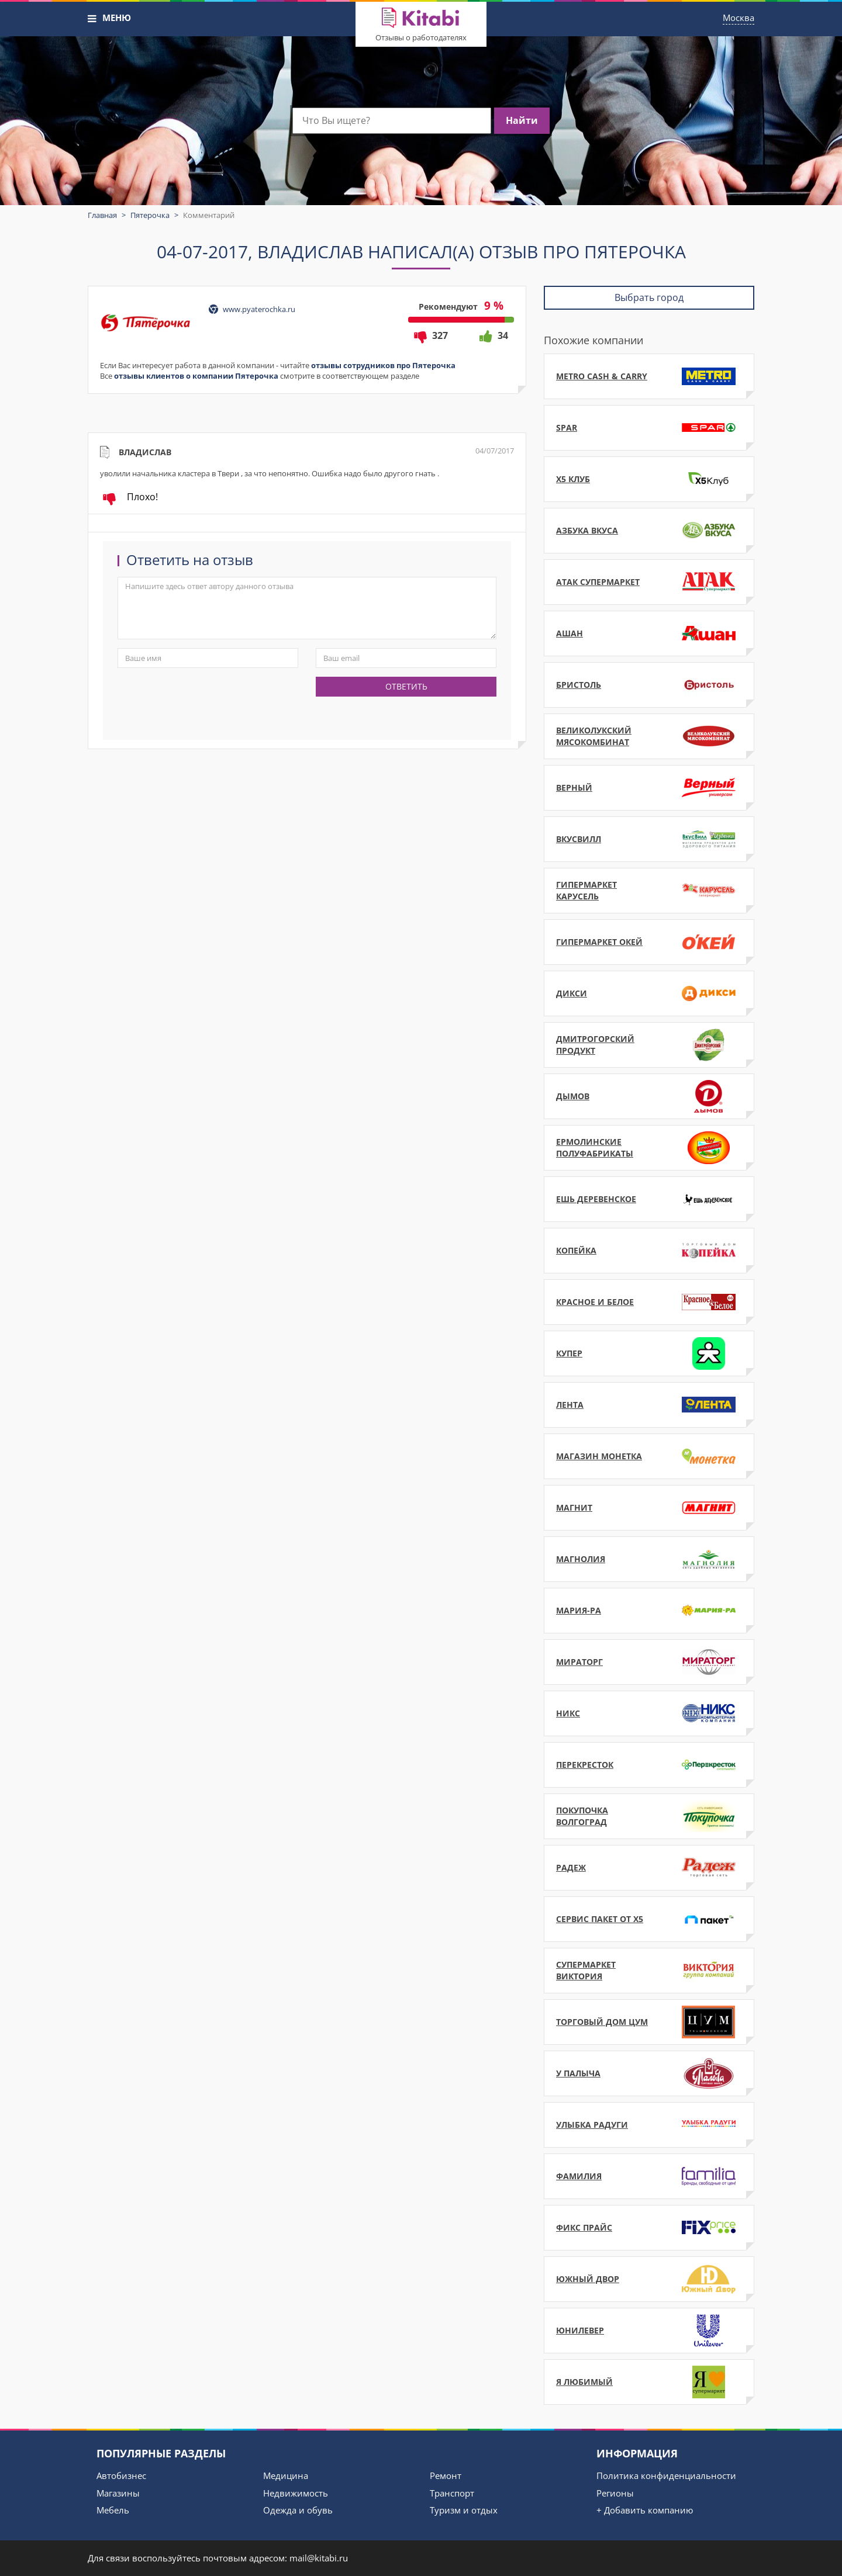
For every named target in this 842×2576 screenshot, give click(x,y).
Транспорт (452, 2493)
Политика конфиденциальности (666, 2475)
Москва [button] (738, 17)
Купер (649, 1353)
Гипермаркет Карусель (649, 890)
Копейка (649, 1250)
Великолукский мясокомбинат (649, 736)
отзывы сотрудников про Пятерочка (383, 365)
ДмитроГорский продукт (649, 1045)
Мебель (112, 2510)
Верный (649, 788)
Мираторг (649, 1662)
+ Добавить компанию (644, 2510)
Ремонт (445, 2475)
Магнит (649, 1508)
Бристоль (649, 685)
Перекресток (649, 1765)
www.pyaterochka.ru (259, 309)
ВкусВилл (649, 839)
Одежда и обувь (298, 2510)
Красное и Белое (649, 1302)
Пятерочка (150, 215)
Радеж (649, 1868)
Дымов (649, 1096)
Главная (102, 215)
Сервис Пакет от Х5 (649, 1919)
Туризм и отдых (464, 2510)
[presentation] (206, 699)
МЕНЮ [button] (116, 17)
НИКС (649, 1713)
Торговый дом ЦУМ (649, 2022)
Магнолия (649, 1559)
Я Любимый (649, 2382)
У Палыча (649, 2073)
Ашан (649, 633)
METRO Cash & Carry (649, 376)
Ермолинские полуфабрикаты (649, 1148)
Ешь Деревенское (649, 1199)
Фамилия (649, 2176)
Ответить (406, 686)
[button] (92, 18)
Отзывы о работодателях (421, 37)
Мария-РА (649, 1610)
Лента (649, 1405)
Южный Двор (649, 2279)
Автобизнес (121, 2475)
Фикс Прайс (649, 2227)
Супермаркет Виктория (649, 1970)
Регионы (615, 2493)
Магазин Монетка (649, 1456)
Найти (522, 120)
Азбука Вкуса (649, 530)
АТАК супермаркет (649, 582)
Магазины (118, 2493)
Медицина (285, 2475)
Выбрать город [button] (649, 297)
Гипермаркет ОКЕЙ (649, 942)
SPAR (649, 428)
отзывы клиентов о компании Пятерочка (196, 376)
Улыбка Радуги (649, 2125)
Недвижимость (295, 2493)
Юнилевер (649, 2330)
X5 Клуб (649, 479)
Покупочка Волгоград (649, 1816)
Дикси (649, 993)
